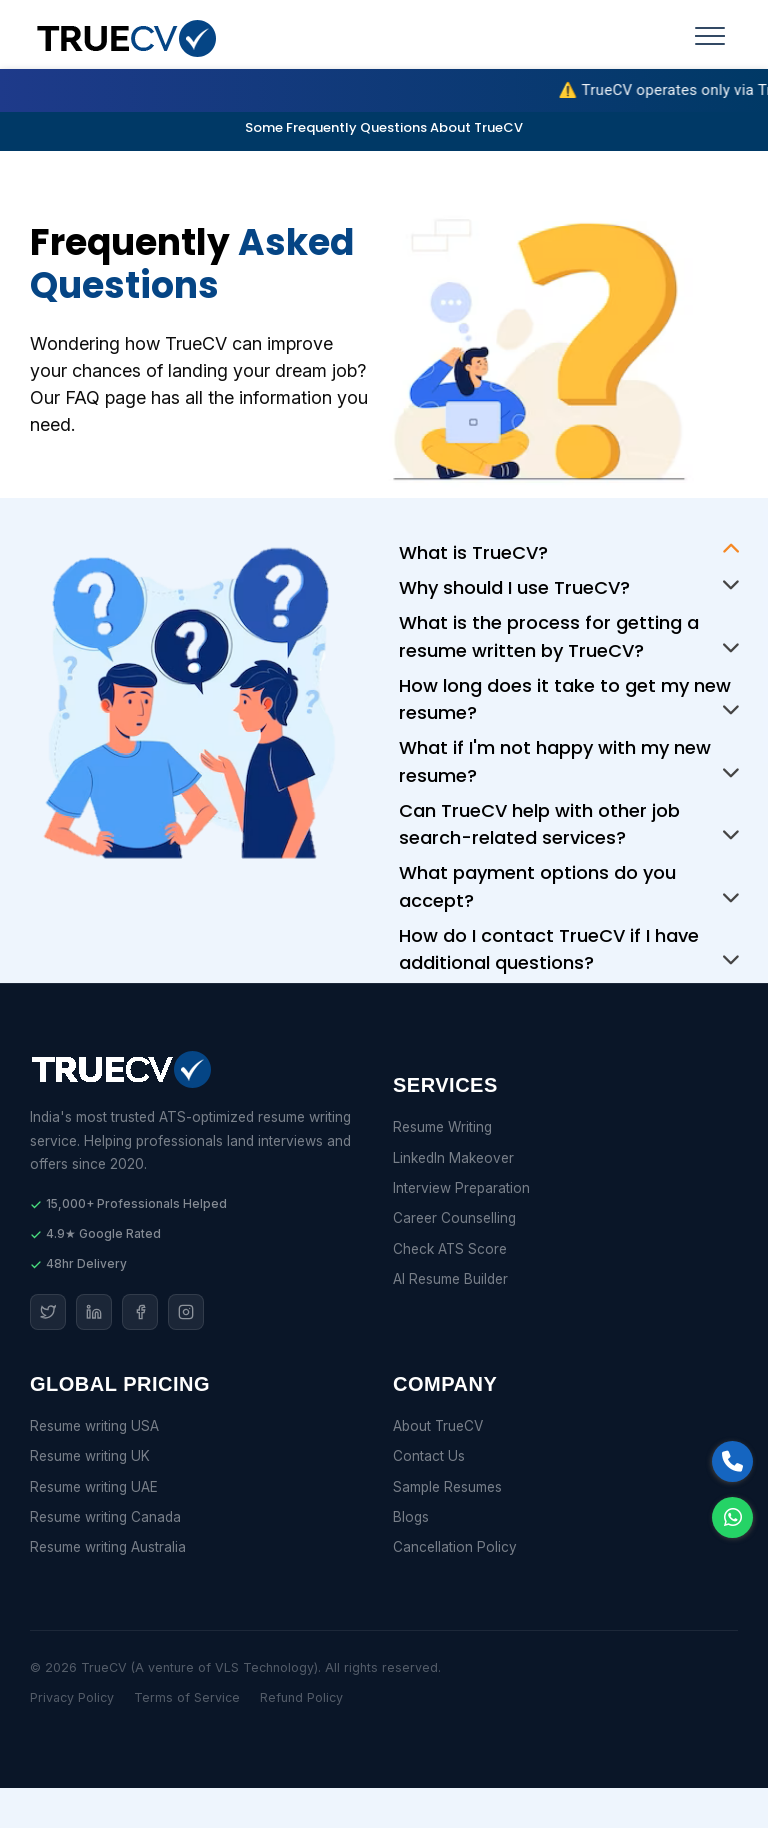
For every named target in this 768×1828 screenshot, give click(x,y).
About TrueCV (438, 1426)
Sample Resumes (447, 1487)
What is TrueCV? (473, 552)
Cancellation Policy (455, 1547)
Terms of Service (187, 1697)
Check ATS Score (450, 1249)
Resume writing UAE (94, 1487)
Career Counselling (454, 1218)
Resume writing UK (90, 1456)
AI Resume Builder (450, 1279)
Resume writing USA (94, 1426)
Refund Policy (301, 1697)
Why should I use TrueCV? (514, 587)
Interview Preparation (461, 1188)
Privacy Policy (72, 1697)
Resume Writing (442, 1127)
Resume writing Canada (105, 1517)
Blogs (411, 1517)
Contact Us (429, 1456)
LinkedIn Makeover (453, 1158)
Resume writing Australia (108, 1547)
